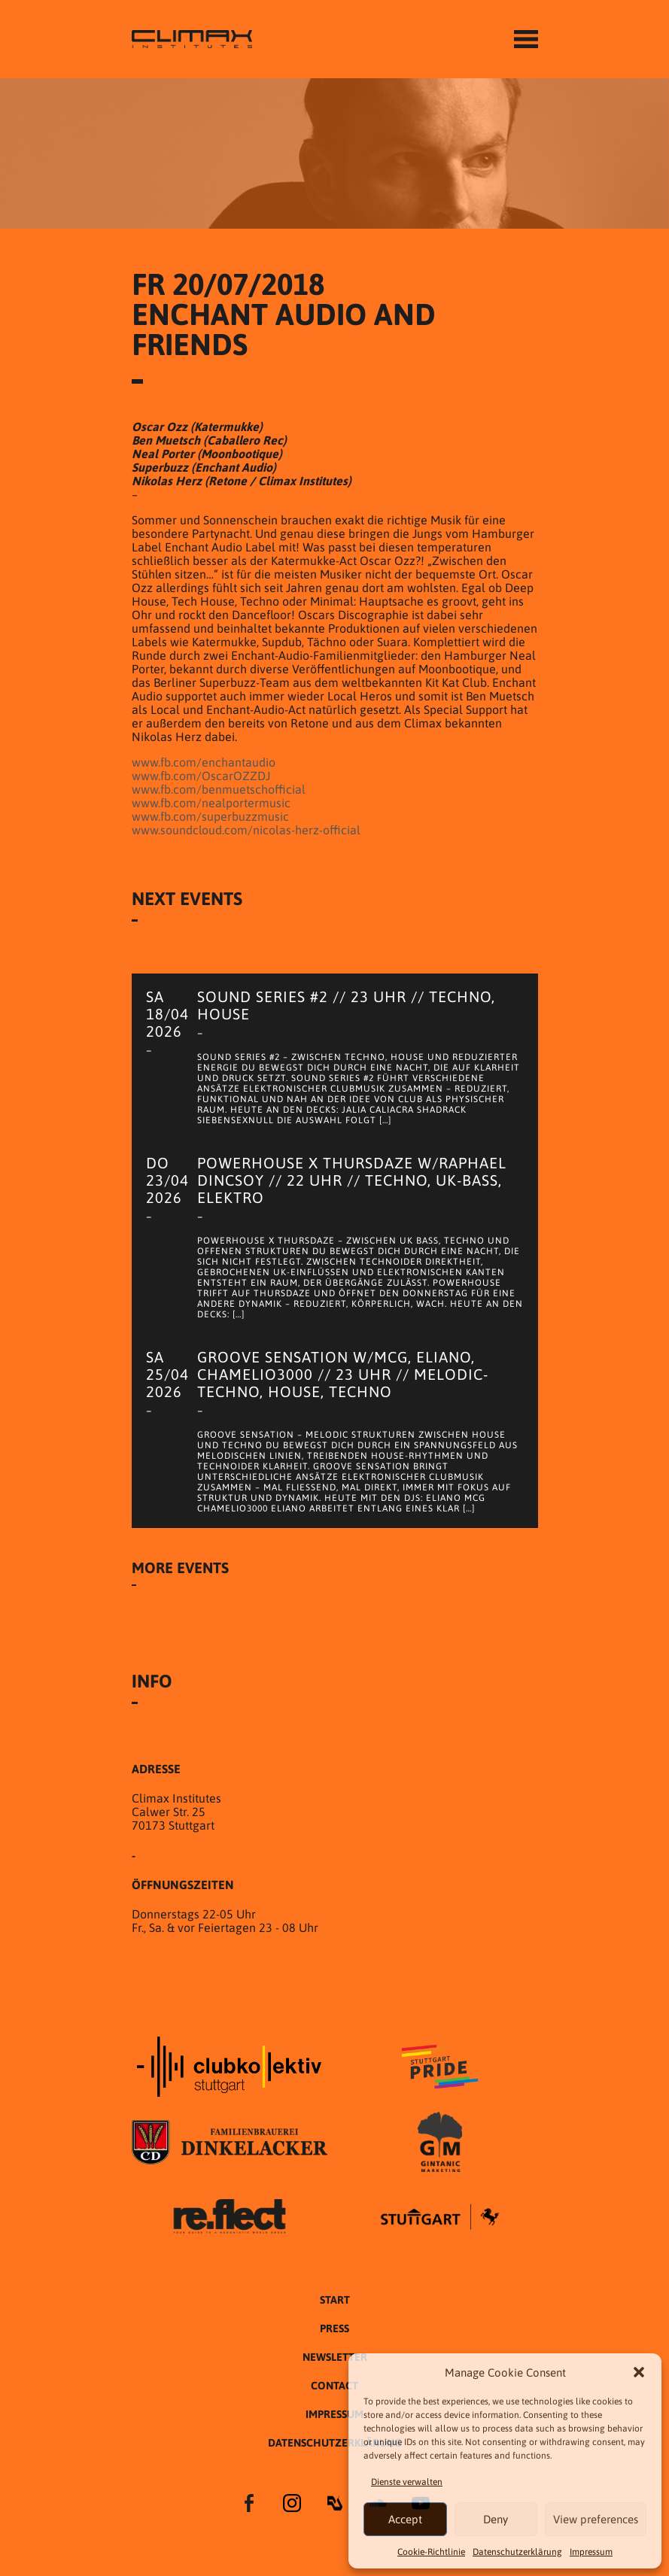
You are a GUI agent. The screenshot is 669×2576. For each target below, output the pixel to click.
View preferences (595, 2519)
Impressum (591, 2552)
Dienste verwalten (406, 2482)
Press (334, 2328)
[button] (638, 2372)
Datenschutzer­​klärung (517, 2552)
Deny (495, 2519)
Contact (334, 2386)
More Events (180, 1567)
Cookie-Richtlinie (431, 2552)
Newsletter (335, 2357)
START (335, 2300)
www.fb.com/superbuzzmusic (210, 816)
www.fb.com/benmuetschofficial (219, 789)
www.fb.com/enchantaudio (203, 762)
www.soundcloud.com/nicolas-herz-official (246, 830)
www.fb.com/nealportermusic (211, 803)
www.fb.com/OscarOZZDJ (201, 775)
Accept (405, 2519)
